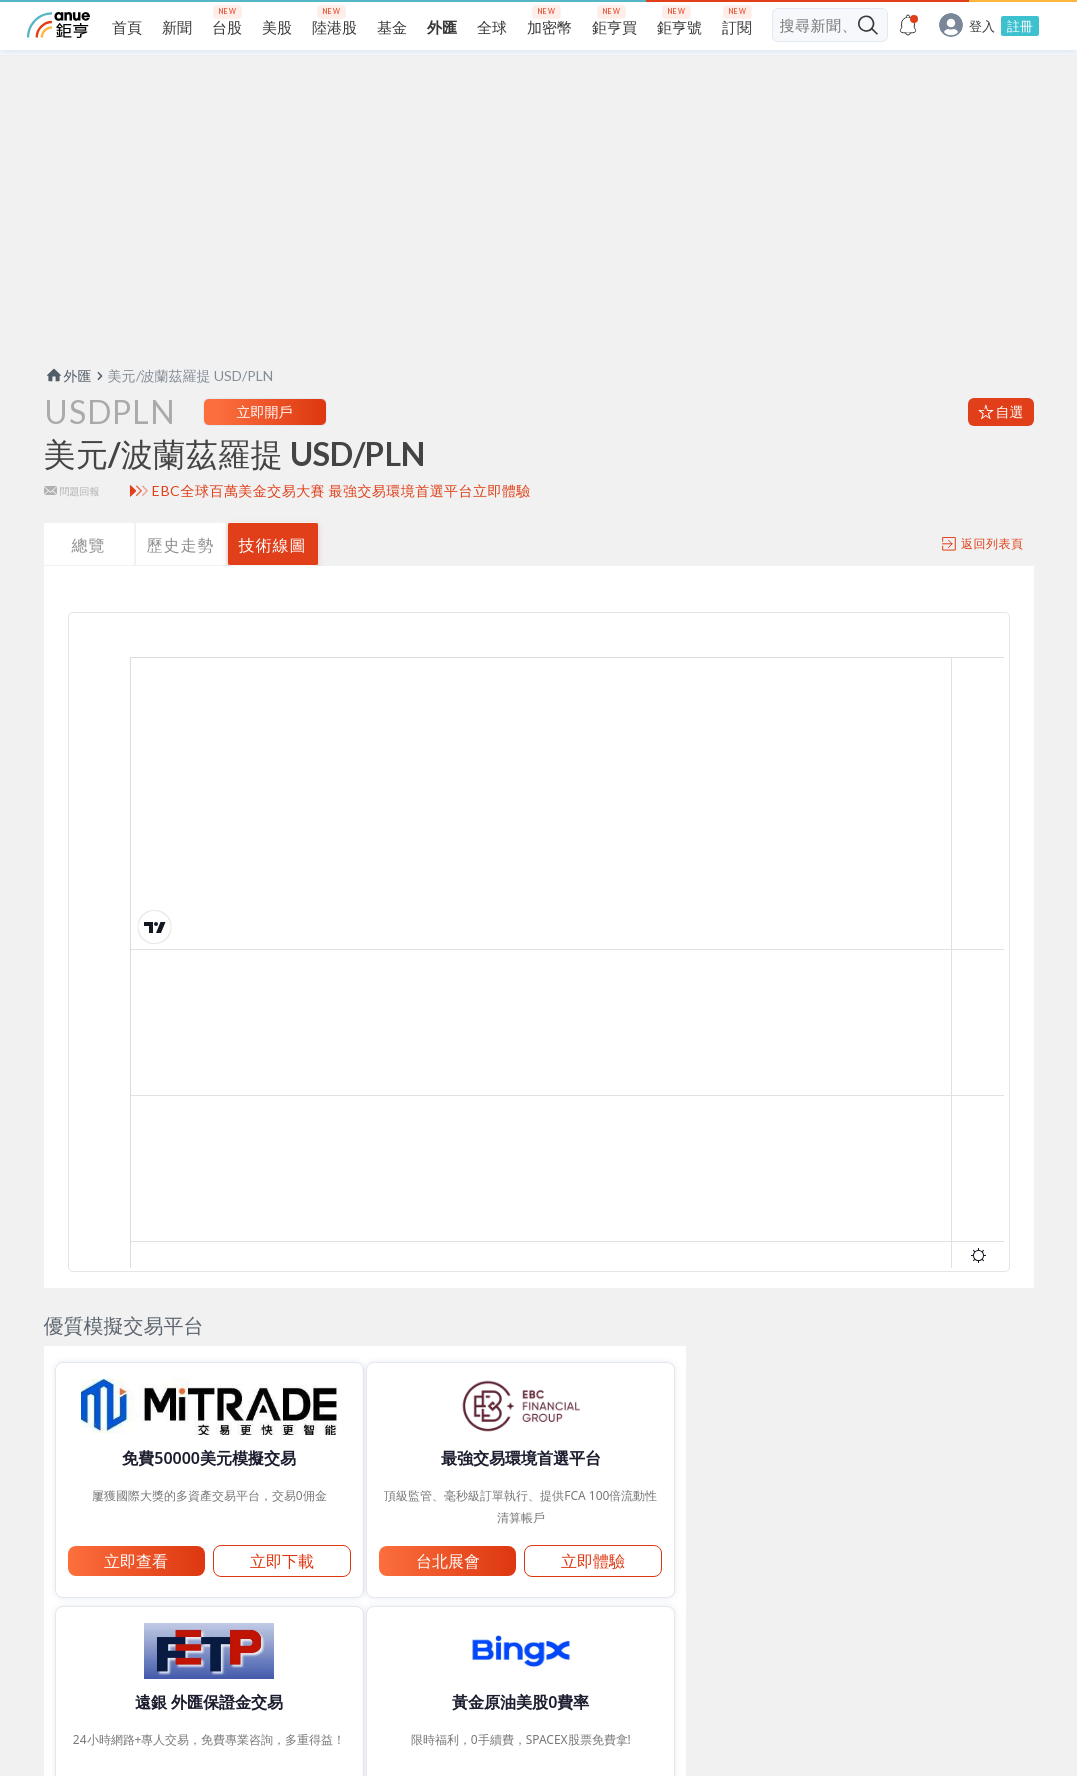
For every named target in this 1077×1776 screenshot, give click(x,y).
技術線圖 (273, 583)
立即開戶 (265, 450)
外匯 (68, 414)
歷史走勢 (181, 583)
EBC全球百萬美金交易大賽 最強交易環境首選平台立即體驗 (341, 530)
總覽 (89, 583)
